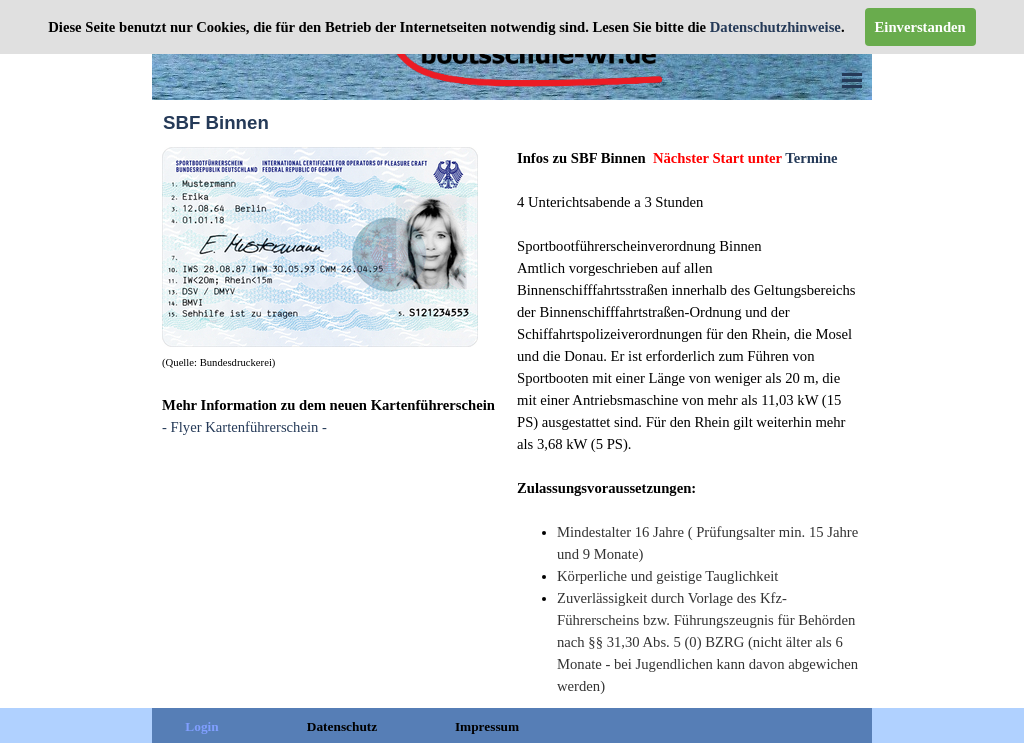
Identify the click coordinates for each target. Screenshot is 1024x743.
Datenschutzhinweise (773, 27)
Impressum (487, 726)
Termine (811, 158)
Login (201, 726)
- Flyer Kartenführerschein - (244, 427)
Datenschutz (342, 726)
